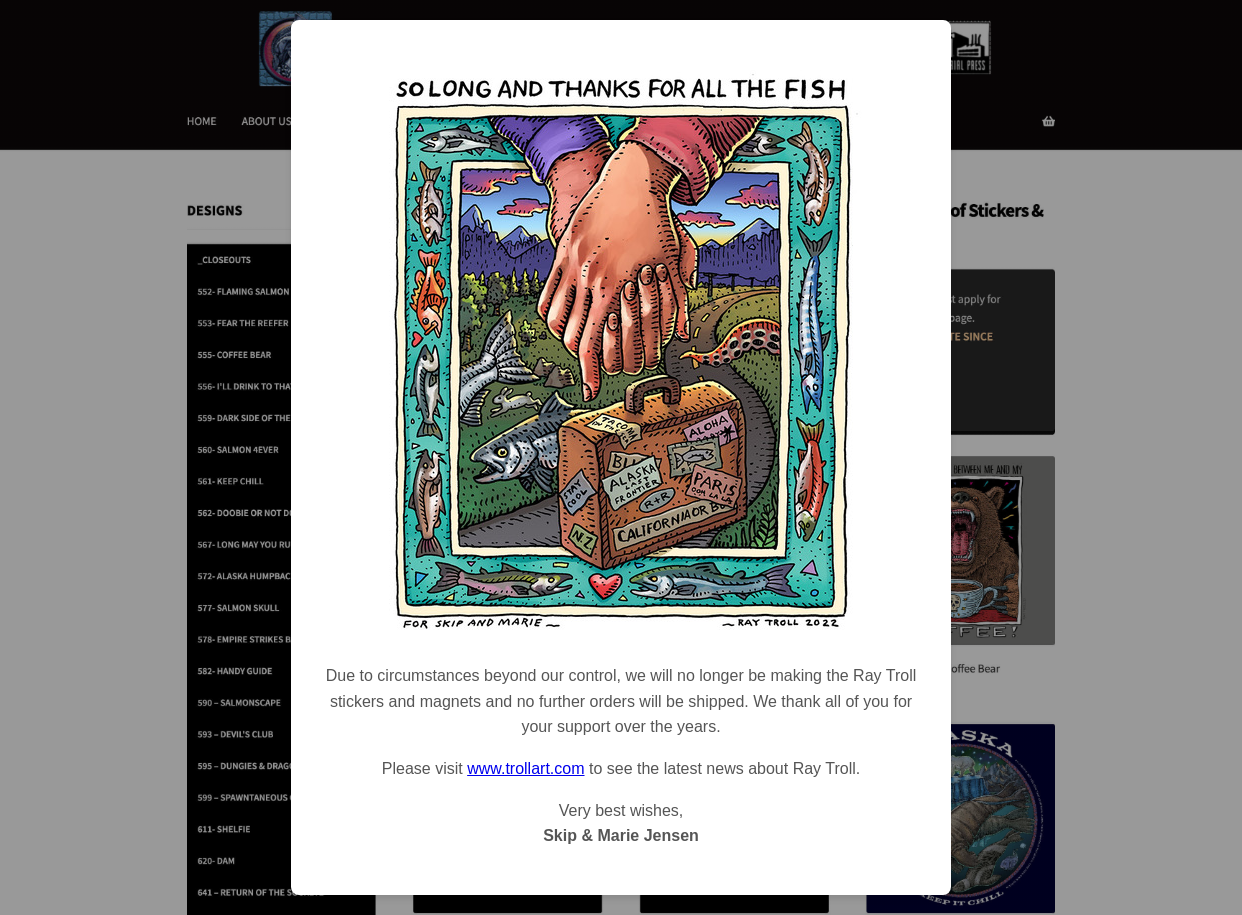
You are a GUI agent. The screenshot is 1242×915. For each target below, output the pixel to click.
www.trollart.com (525, 768)
